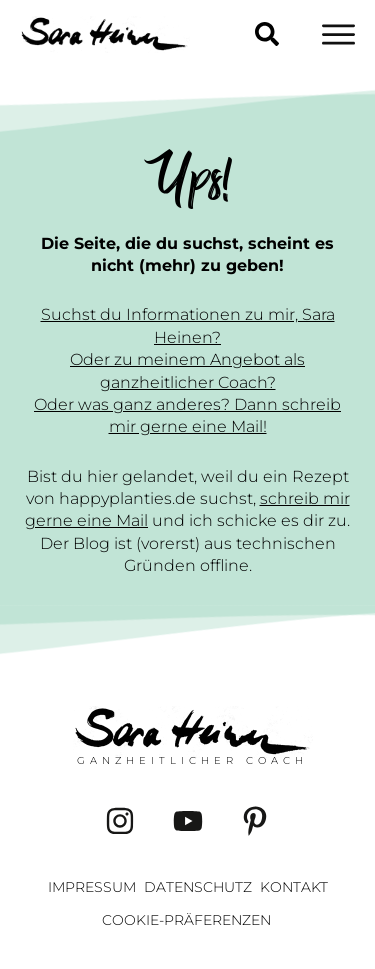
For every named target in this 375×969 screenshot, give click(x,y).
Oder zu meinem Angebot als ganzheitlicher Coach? (187, 370)
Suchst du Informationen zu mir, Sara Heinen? (188, 325)
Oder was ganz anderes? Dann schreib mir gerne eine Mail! (187, 415)
